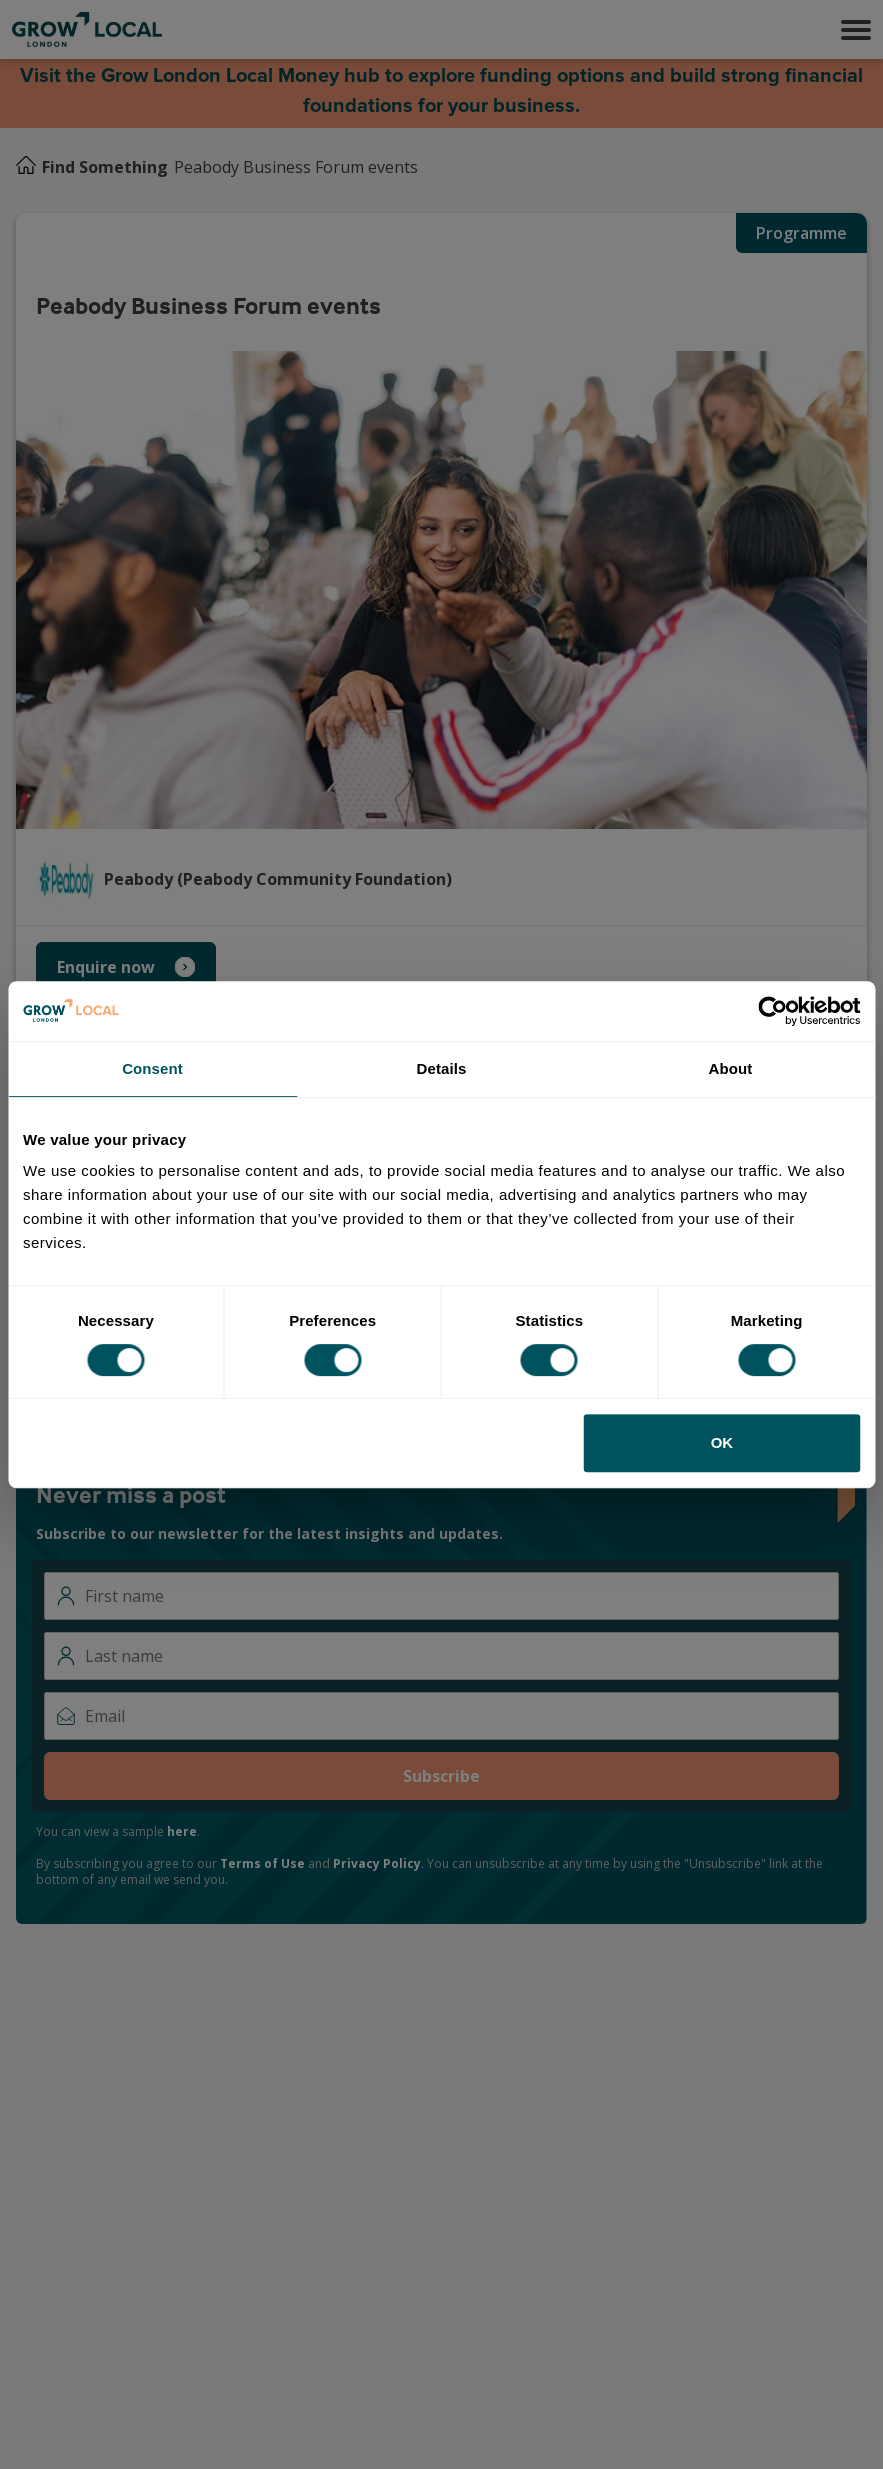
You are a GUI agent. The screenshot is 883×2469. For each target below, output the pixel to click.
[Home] (26, 167)
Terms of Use (262, 1863)
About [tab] (731, 1068)
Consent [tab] (152, 1068)
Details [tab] (442, 1068)
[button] (856, 30)
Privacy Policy (377, 1863)
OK (722, 1442)
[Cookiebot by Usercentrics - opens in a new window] (772, 1011)
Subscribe (441, 1776)
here (182, 1831)
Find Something (105, 167)
